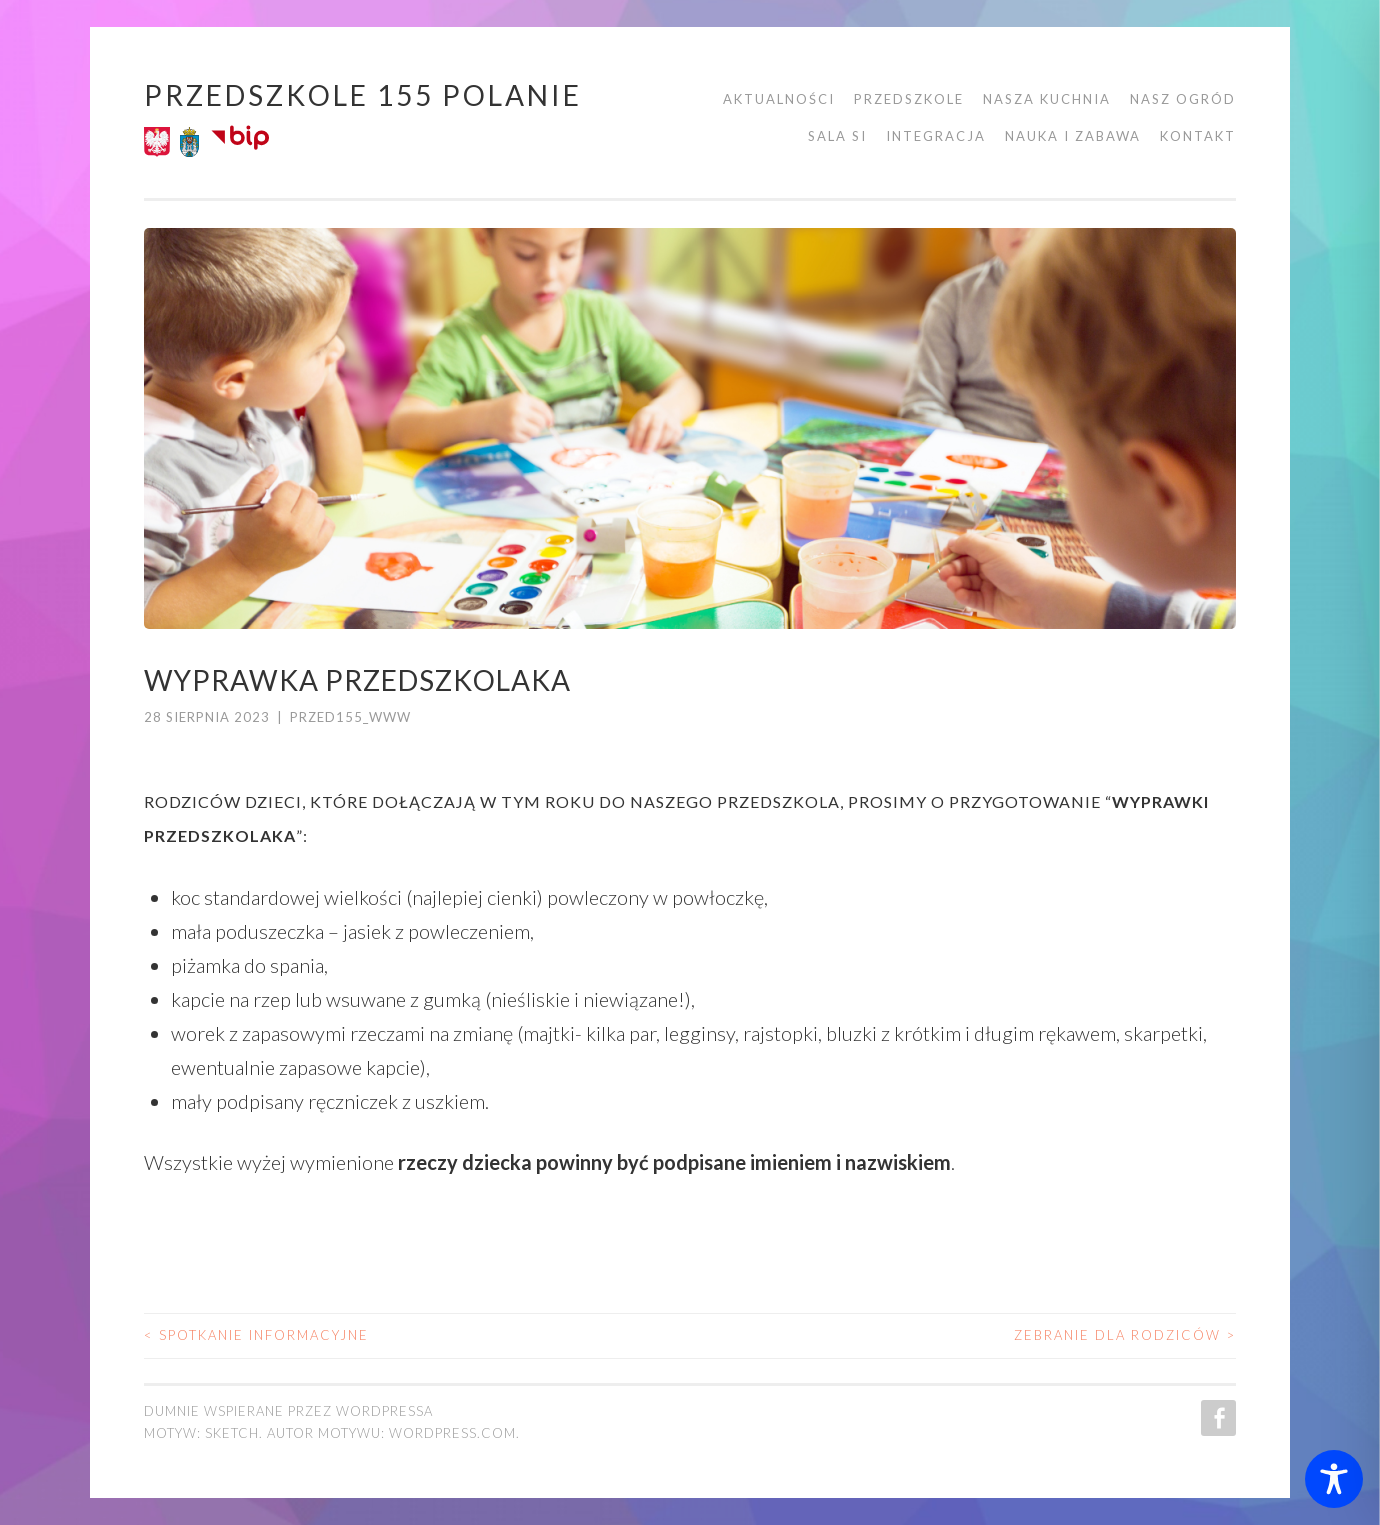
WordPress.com (452, 1433)
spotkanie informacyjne (256, 1335)
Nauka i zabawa (1073, 136)
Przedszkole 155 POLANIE (363, 95)
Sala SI (837, 136)
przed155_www (350, 717)
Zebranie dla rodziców (1125, 1335)
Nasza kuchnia (1047, 99)
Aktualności (779, 99)
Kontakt (1198, 136)
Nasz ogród (1183, 99)
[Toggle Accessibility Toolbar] (1334, 1479)
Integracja (936, 136)
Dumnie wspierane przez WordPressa (288, 1411)
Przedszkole (909, 99)
